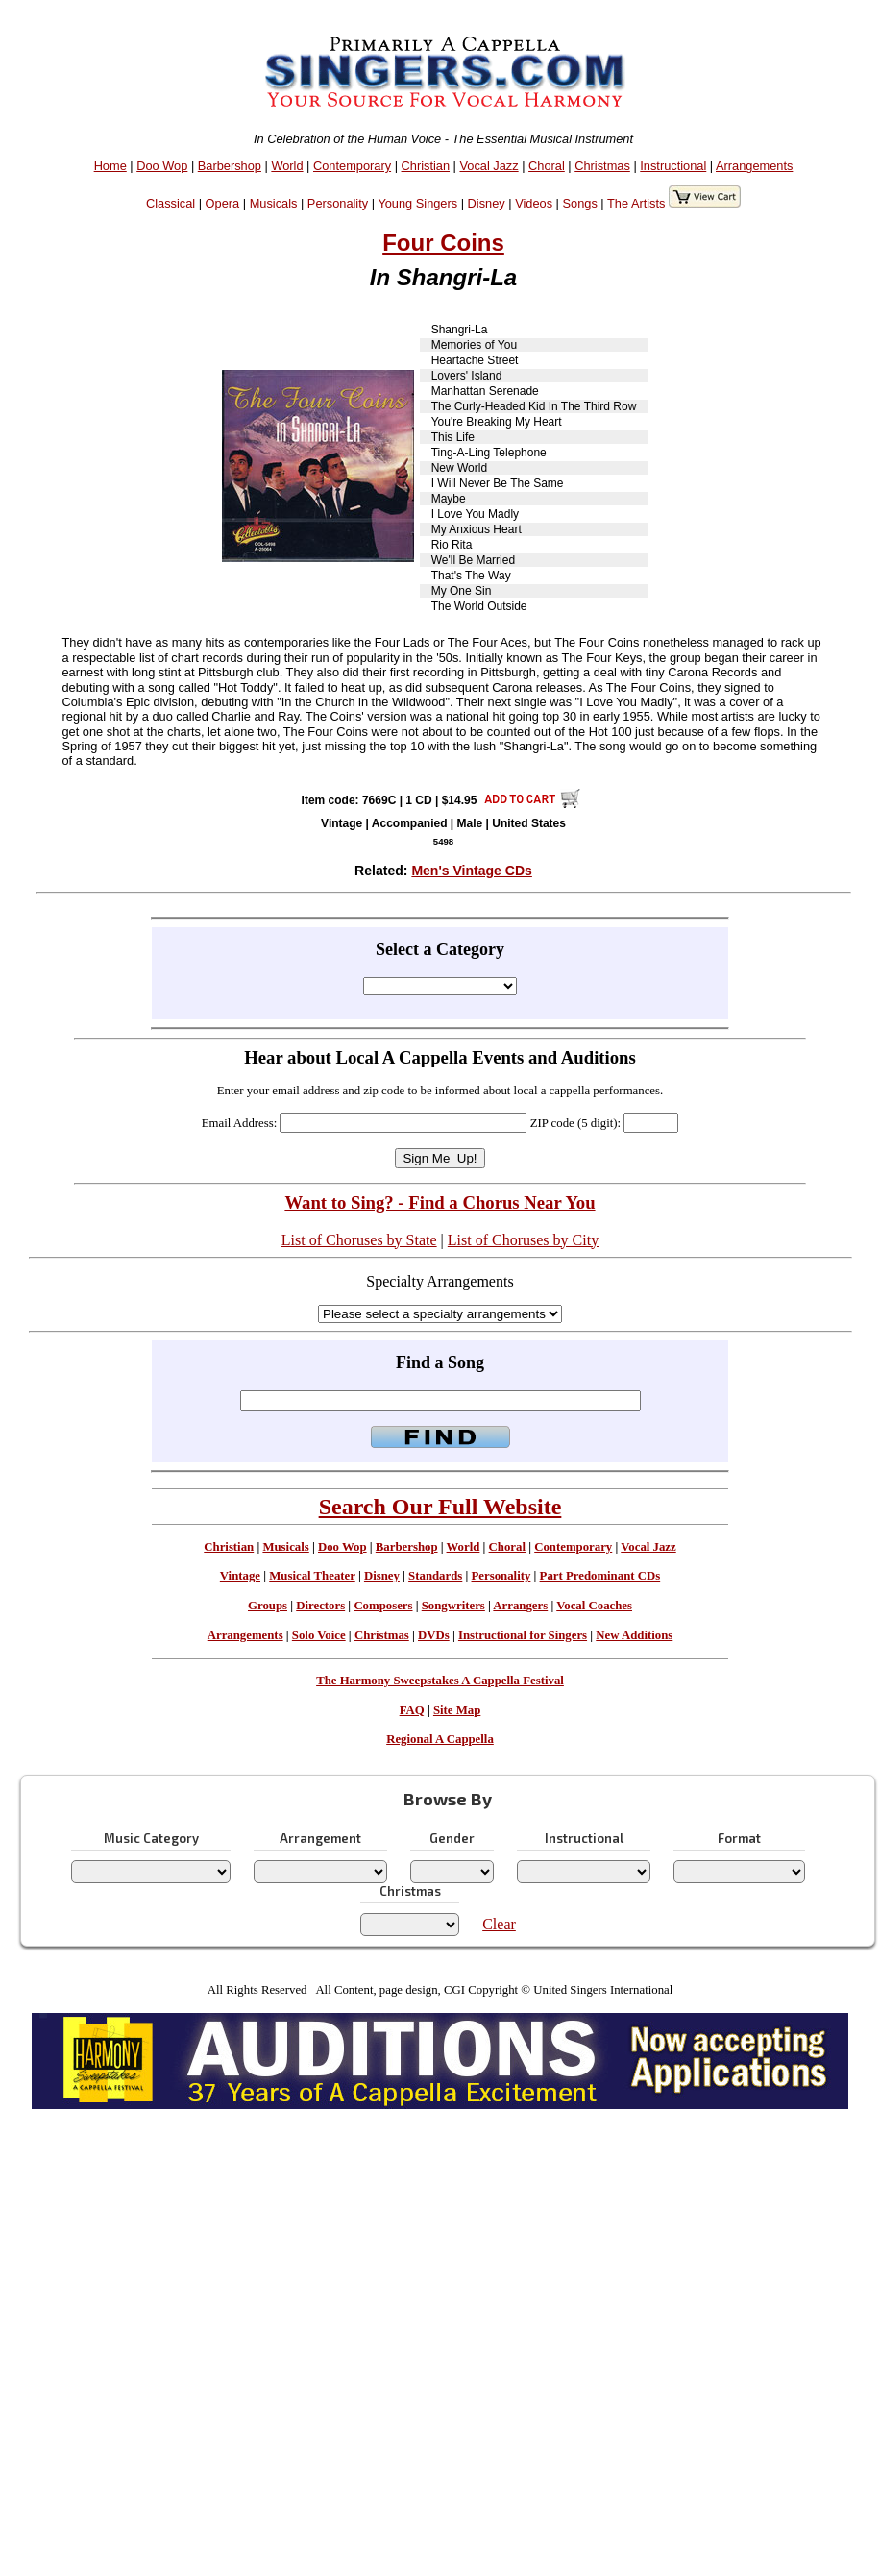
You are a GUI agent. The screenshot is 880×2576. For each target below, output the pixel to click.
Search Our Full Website (440, 1506)
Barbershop (229, 166)
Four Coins (443, 243)
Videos (533, 203)
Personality (337, 203)
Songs (580, 203)
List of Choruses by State (359, 1240)
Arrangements (754, 166)
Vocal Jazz (488, 166)
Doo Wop (161, 166)
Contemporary (352, 166)
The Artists (636, 203)
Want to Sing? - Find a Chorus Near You (439, 1202)
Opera (223, 203)
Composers (383, 1605)
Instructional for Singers (522, 1635)
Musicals (274, 203)
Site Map (456, 1710)
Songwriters (453, 1605)
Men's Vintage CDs (471, 870)
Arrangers (520, 1605)
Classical (170, 203)
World (287, 166)
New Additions (634, 1635)
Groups (267, 1605)
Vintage (240, 1575)
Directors (320, 1605)
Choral (546, 166)
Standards (435, 1575)
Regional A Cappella (440, 1739)
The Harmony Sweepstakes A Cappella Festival (440, 1680)
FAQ (412, 1710)
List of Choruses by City (523, 1240)
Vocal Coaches (594, 1605)
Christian (426, 166)
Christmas (602, 166)
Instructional (673, 166)
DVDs (434, 1635)
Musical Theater (311, 1575)
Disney (486, 203)
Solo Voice (319, 1635)
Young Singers (417, 203)
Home (110, 166)
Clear (499, 1924)
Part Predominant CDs (600, 1575)
